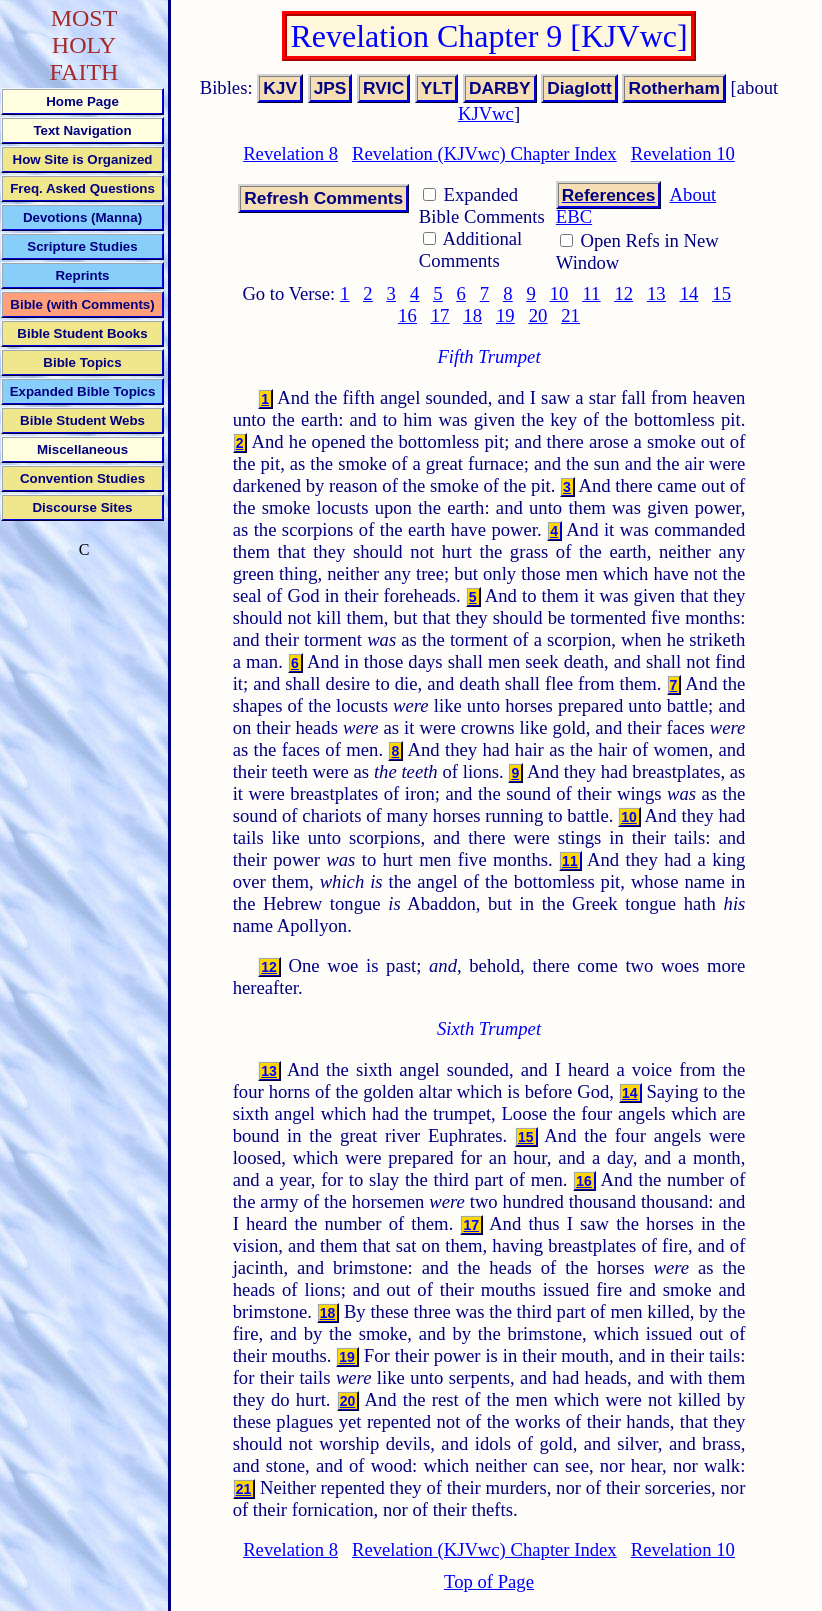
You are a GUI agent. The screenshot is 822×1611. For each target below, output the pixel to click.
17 (440, 315)
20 (538, 315)
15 (721, 293)
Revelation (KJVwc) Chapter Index (484, 153)
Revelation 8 (290, 153)
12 (623, 293)
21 (570, 315)
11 (591, 293)
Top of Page (489, 1581)
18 (472, 315)
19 (505, 315)
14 (689, 293)
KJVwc (486, 113)
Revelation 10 (683, 153)
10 (559, 293)
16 (407, 315)
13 (656, 293)
